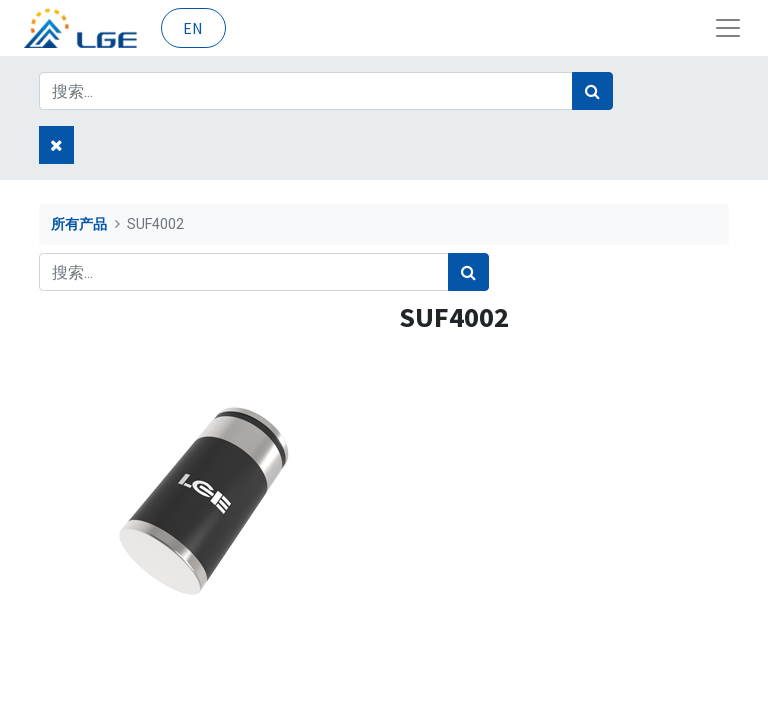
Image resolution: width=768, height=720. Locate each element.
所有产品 (79, 224)
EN (193, 28)
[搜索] (592, 91)
